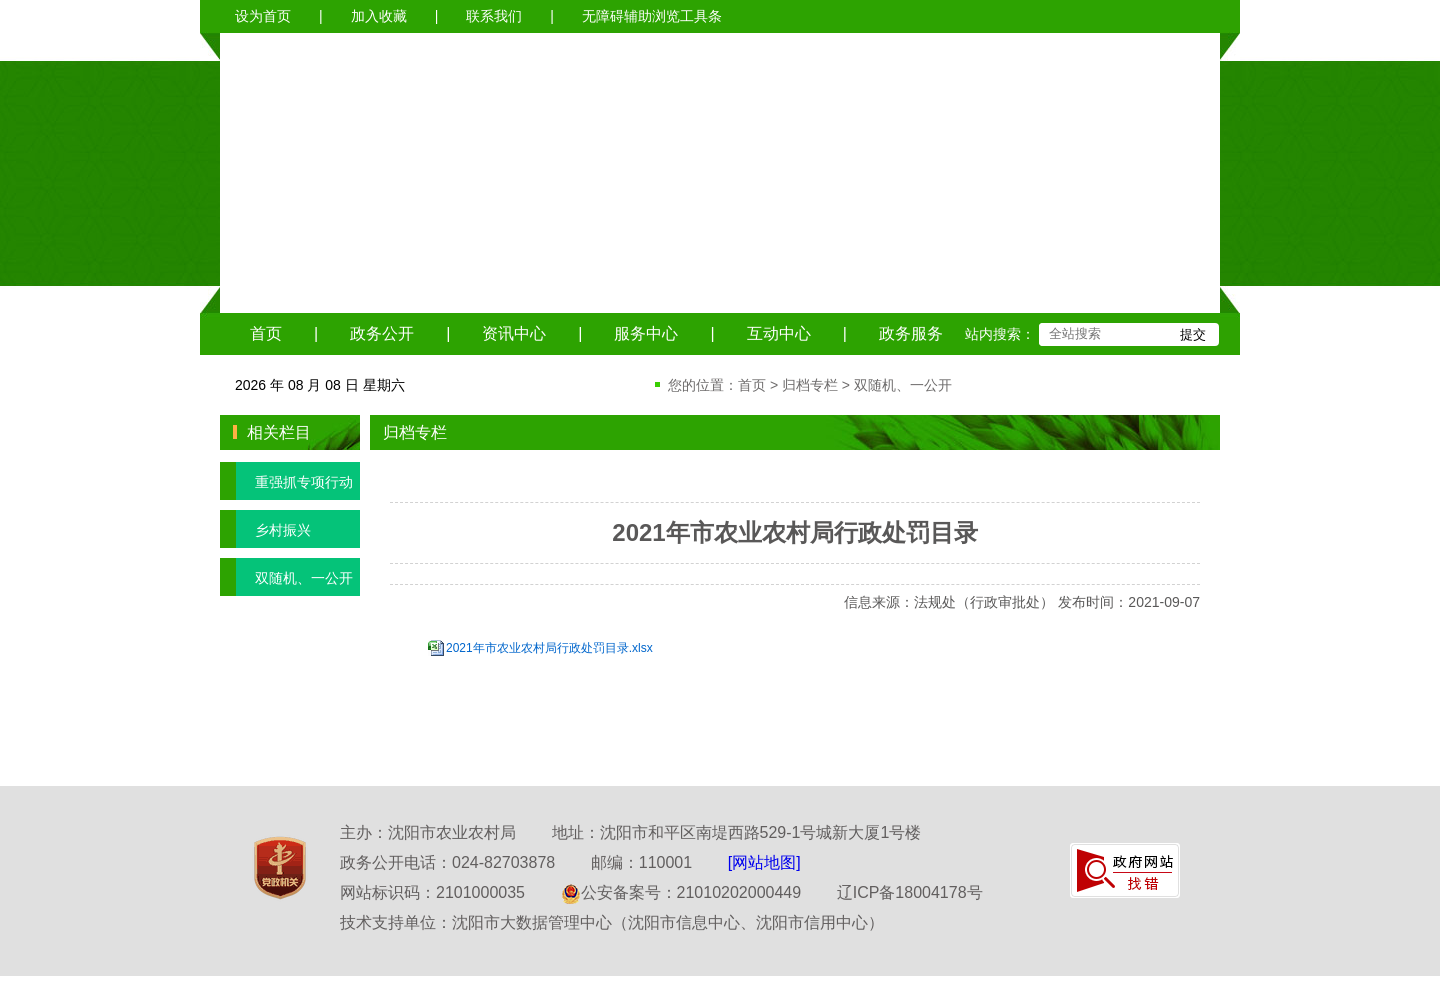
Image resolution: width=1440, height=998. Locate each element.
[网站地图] (764, 862)
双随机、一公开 (903, 385)
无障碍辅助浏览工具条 (652, 16)
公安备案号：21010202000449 (681, 892)
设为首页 (263, 16)
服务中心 (646, 333)
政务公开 (382, 333)
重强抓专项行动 (286, 481)
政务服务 (911, 333)
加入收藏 (379, 16)
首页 (266, 333)
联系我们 (494, 16)
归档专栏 (810, 385)
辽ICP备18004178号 (910, 892)
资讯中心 (514, 333)
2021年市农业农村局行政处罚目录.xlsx (549, 648)
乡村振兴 (265, 529)
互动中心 (779, 333)
